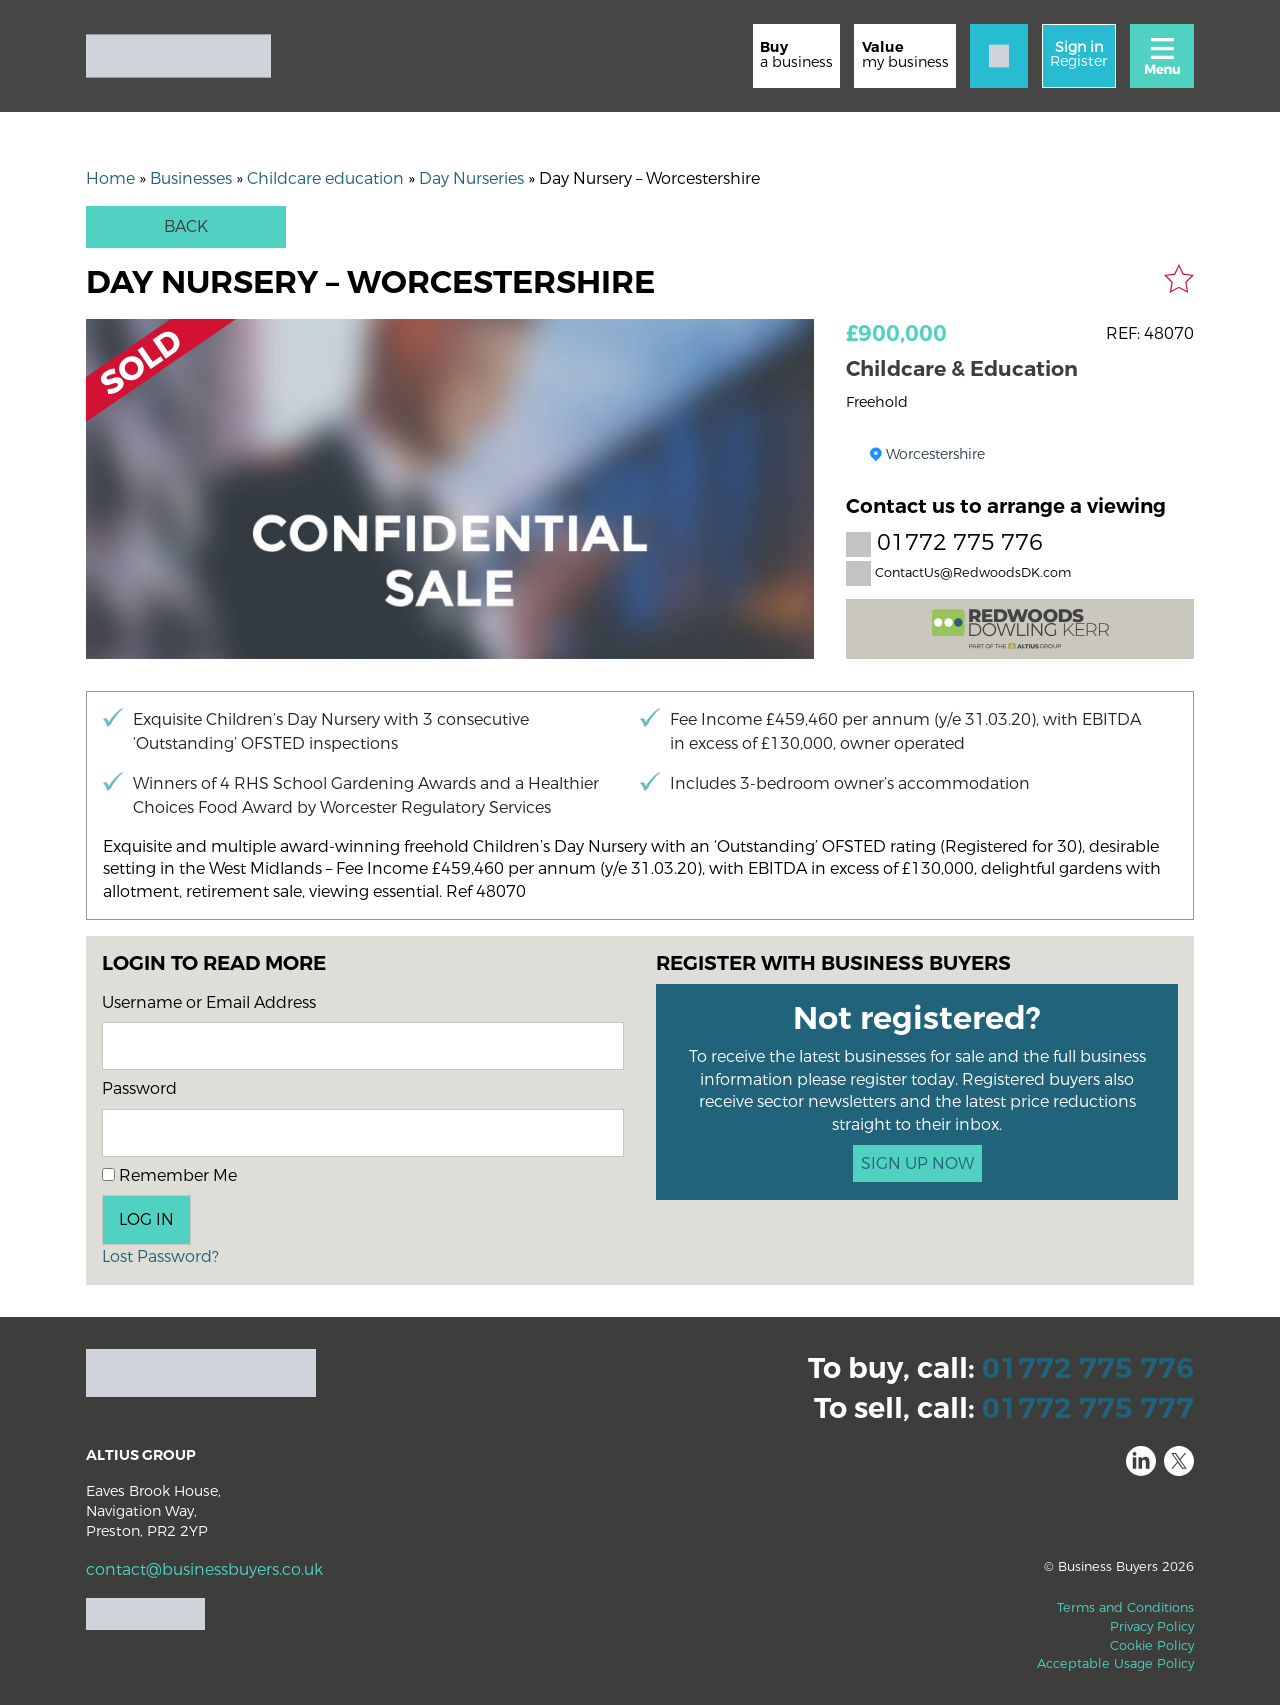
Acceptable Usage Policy (1115, 1663)
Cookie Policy (1152, 1645)
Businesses (191, 178)
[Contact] (999, 56)
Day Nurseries (471, 178)
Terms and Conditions (1125, 1607)
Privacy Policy (1152, 1626)
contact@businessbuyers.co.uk (204, 1569)
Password (139, 1088)
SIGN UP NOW (917, 1163)
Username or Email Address (209, 1002)
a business (796, 54)
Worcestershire (935, 454)
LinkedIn (1141, 1461)
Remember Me (169, 1175)
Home (110, 178)
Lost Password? (160, 1256)
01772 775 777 (1088, 1409)
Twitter (1179, 1461)
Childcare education (325, 178)
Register (1078, 54)
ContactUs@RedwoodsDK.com (958, 572)
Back (186, 226)
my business (905, 54)
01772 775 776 (944, 543)
